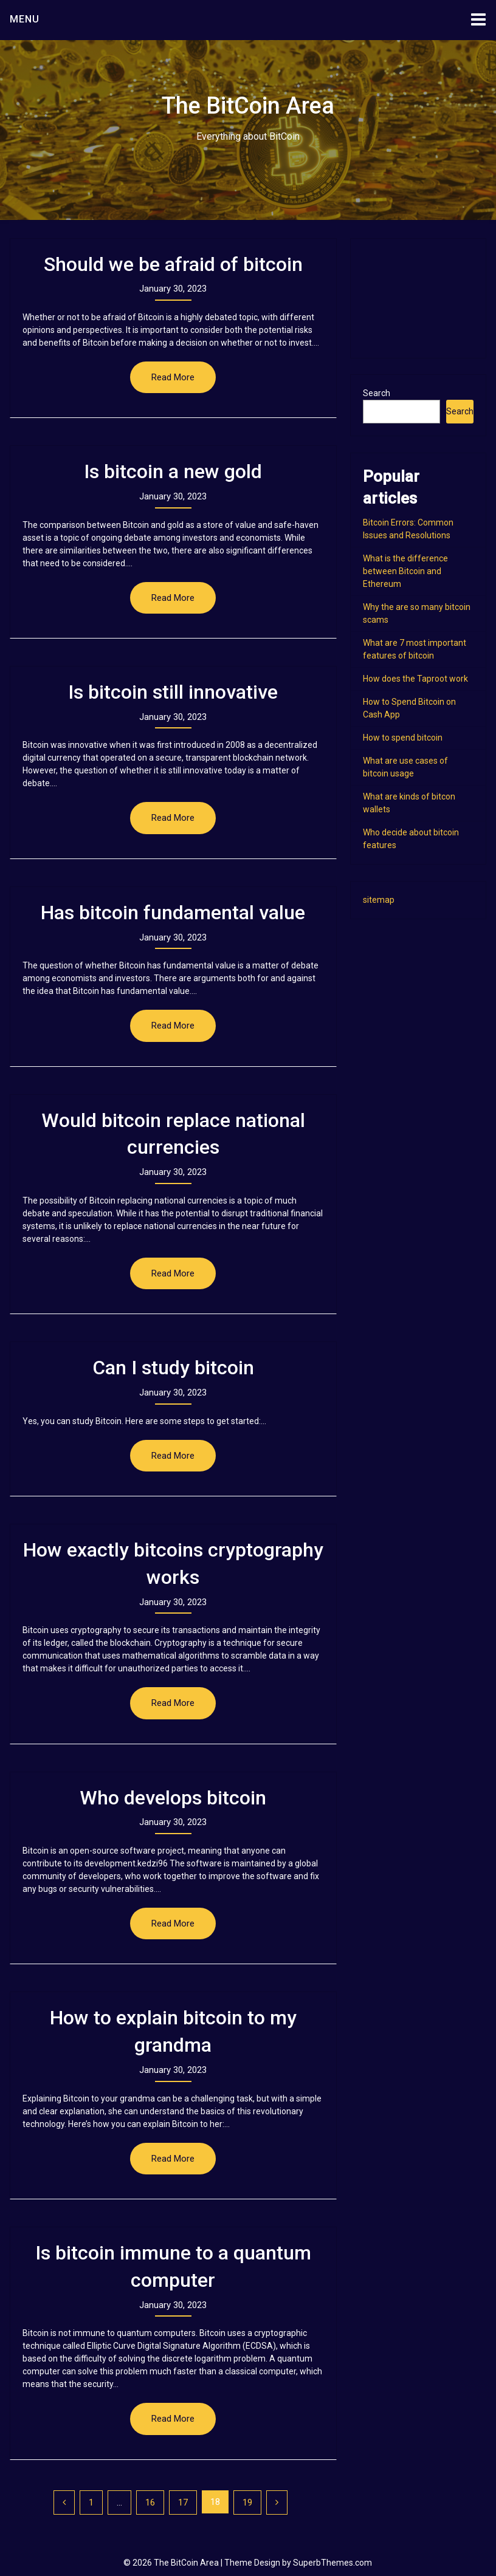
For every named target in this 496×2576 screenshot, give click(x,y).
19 (247, 2502)
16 (150, 2502)
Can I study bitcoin (173, 1367)
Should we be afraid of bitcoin (173, 264)
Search (376, 393)
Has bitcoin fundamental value (173, 912)
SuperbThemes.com (332, 2562)
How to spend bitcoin (403, 737)
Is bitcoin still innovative (173, 692)
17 (183, 2502)
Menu (25, 19)
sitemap (378, 900)
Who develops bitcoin (173, 1797)
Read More (173, 377)
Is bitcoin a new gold (173, 471)
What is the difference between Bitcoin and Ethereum (405, 571)
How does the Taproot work (415, 678)
